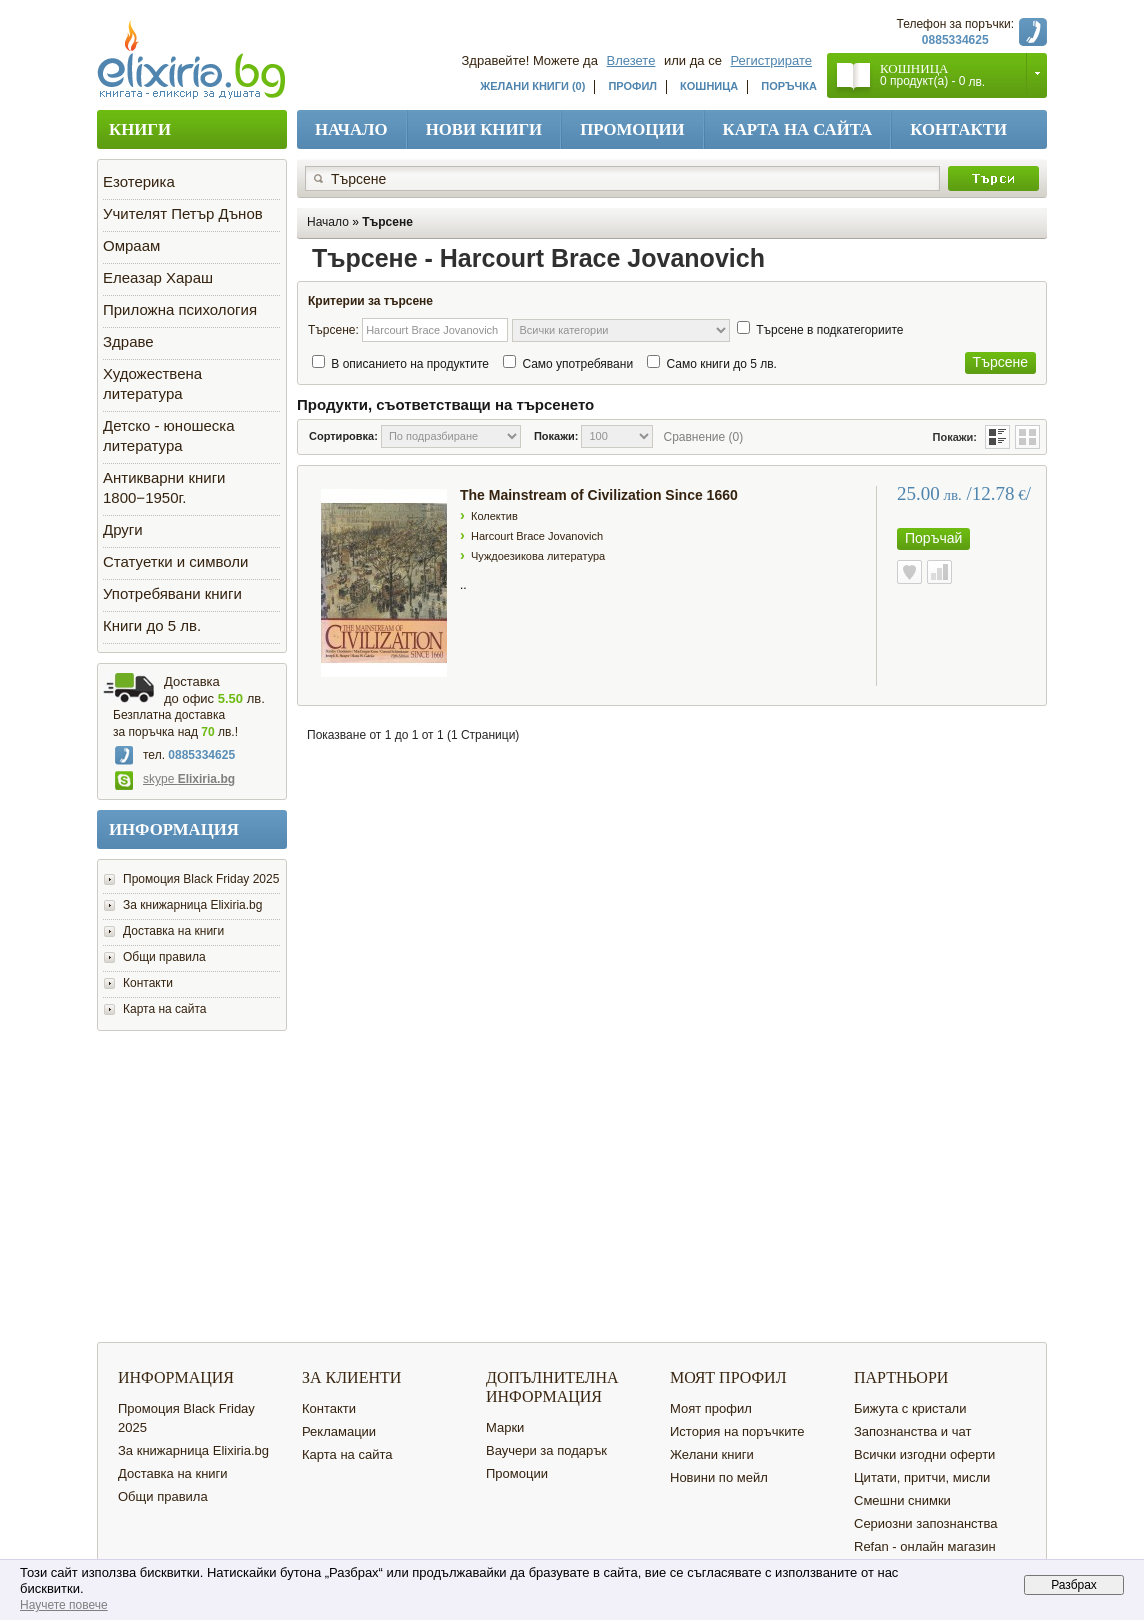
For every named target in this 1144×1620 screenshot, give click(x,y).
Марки (505, 1427)
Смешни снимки (902, 1500)
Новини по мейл (719, 1477)
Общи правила (164, 957)
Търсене (387, 222)
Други (123, 529)
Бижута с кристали (910, 1408)
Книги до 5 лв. (152, 625)
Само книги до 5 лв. (721, 364)
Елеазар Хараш (158, 277)
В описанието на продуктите (410, 364)
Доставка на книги (173, 931)
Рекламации (339, 1431)
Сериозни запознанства (926, 1523)
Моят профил (711, 1408)
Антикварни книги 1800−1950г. (164, 487)
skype (175, 779)
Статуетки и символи (175, 561)
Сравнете (939, 572)
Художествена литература (152, 383)
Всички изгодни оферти (924, 1454)
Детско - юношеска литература (169, 435)
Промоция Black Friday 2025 (201, 879)
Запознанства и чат (912, 1431)
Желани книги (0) (532, 86)
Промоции (632, 129)
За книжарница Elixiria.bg (192, 905)
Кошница (709, 86)
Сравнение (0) (703, 437)
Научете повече (64, 1605)
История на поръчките (737, 1431)
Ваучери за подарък (546, 1450)
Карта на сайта (798, 129)
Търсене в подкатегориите (829, 330)
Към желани (909, 572)
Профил (632, 86)
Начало (351, 129)
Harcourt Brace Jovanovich (537, 536)
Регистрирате (772, 60)
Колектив (494, 516)
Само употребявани (577, 364)
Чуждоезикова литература (538, 556)
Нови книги (484, 129)
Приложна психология (180, 309)
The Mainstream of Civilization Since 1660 (599, 495)
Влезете (631, 60)
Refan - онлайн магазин (925, 1546)
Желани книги (712, 1454)
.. (463, 585)
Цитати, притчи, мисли (922, 1477)
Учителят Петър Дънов (183, 213)
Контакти (958, 129)
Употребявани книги (172, 593)
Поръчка (789, 86)
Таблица (1027, 437)
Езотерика (139, 181)
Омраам (131, 245)
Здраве (128, 341)
